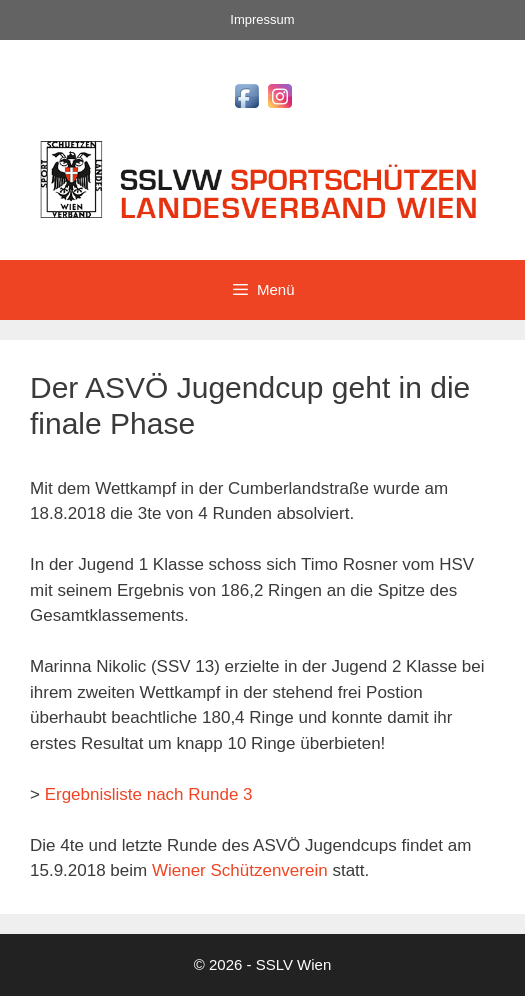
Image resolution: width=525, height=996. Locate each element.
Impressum (262, 19)
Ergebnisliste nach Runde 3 (149, 794)
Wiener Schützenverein (240, 870)
